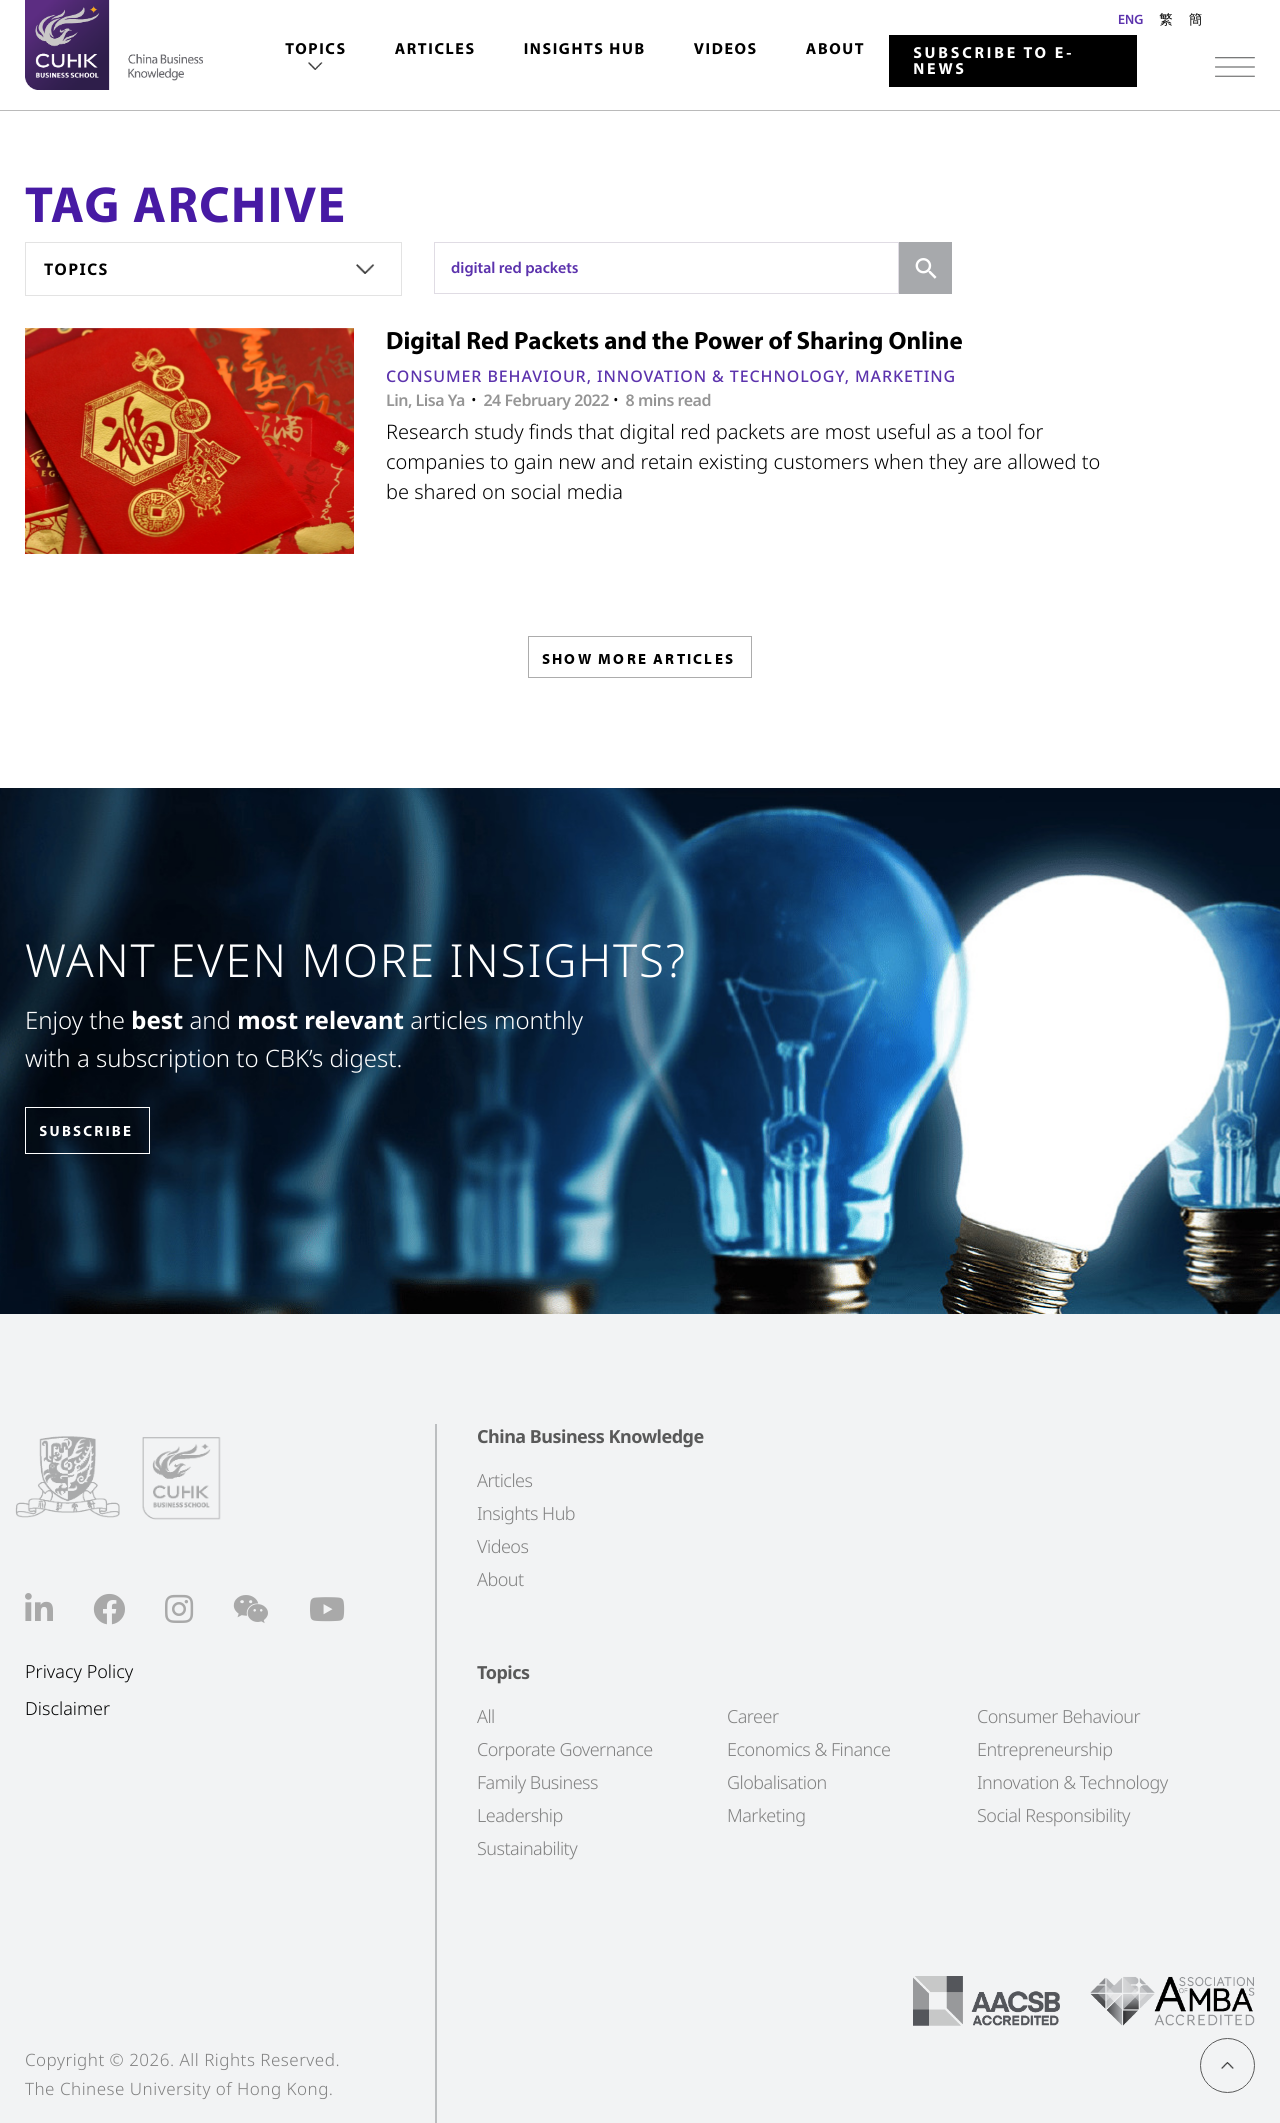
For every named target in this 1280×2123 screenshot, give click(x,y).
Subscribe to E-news (993, 61)
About (835, 49)
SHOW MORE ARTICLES (638, 662)
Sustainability (527, 1848)
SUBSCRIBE (99, 1131)
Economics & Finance (808, 1749)
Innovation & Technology (721, 376)
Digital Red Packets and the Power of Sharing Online (674, 340)
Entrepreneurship (1044, 1749)
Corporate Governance (565, 1749)
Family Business (537, 1782)
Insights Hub (585, 49)
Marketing (905, 376)
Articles (435, 49)
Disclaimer (67, 1709)
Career (753, 1716)
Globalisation (777, 1782)
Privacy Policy (79, 1672)
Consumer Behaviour (486, 376)
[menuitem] (315, 58)
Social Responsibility (1053, 1815)
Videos (726, 49)
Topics (315, 49)
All (486, 1716)
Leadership (520, 1815)
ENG (1130, 19)
